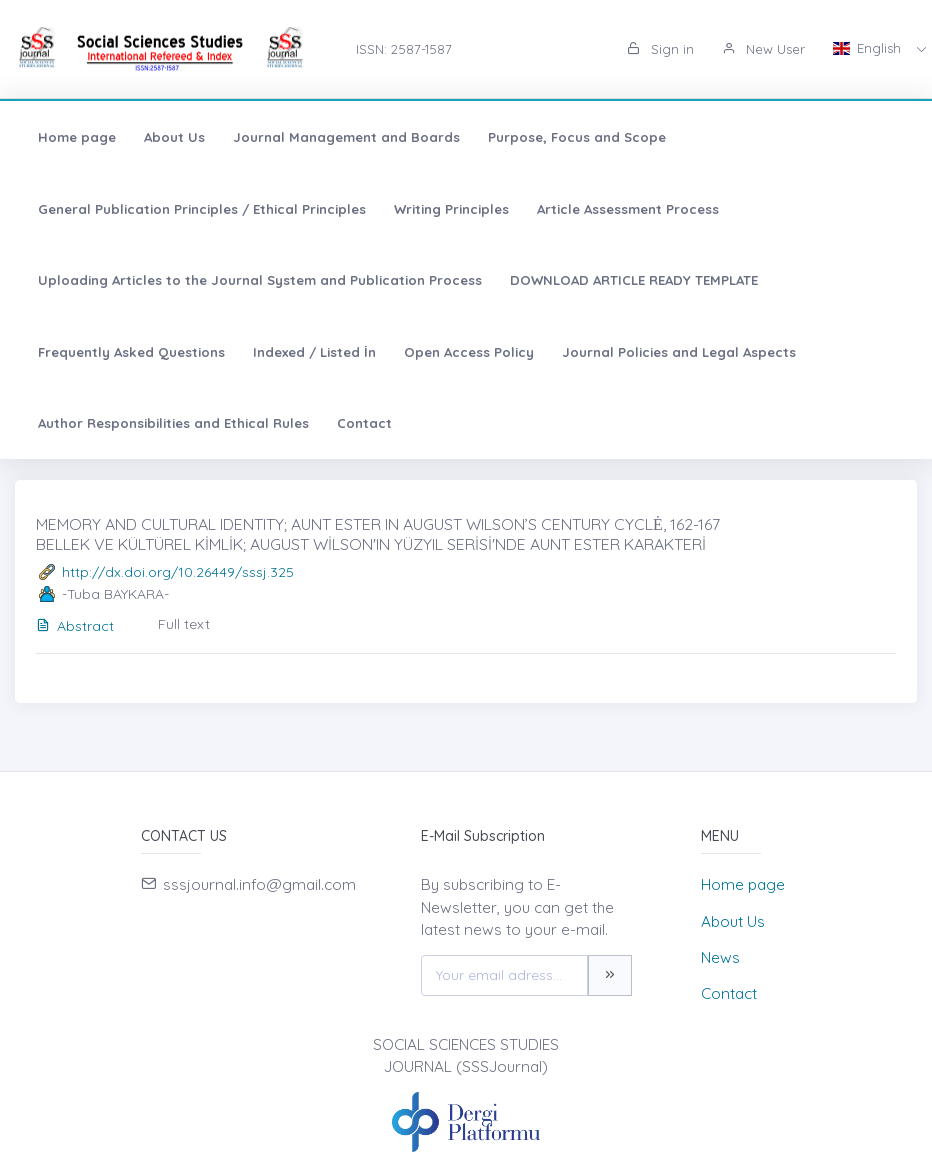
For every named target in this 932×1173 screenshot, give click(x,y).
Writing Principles (451, 209)
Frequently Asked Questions (131, 352)
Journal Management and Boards (346, 137)
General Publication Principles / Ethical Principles (202, 209)
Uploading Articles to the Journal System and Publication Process (260, 280)
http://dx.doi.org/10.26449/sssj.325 (178, 572)
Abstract (75, 626)
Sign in (660, 49)
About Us (174, 137)
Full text (184, 624)
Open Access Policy (469, 352)
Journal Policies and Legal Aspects (679, 352)
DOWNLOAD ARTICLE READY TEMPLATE (634, 280)
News (720, 957)
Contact (364, 423)
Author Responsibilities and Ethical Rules (173, 423)
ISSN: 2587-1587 (404, 49)
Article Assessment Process (628, 209)
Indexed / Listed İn (314, 352)
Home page (77, 137)
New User (763, 49)
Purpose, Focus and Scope (577, 137)
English (869, 48)
